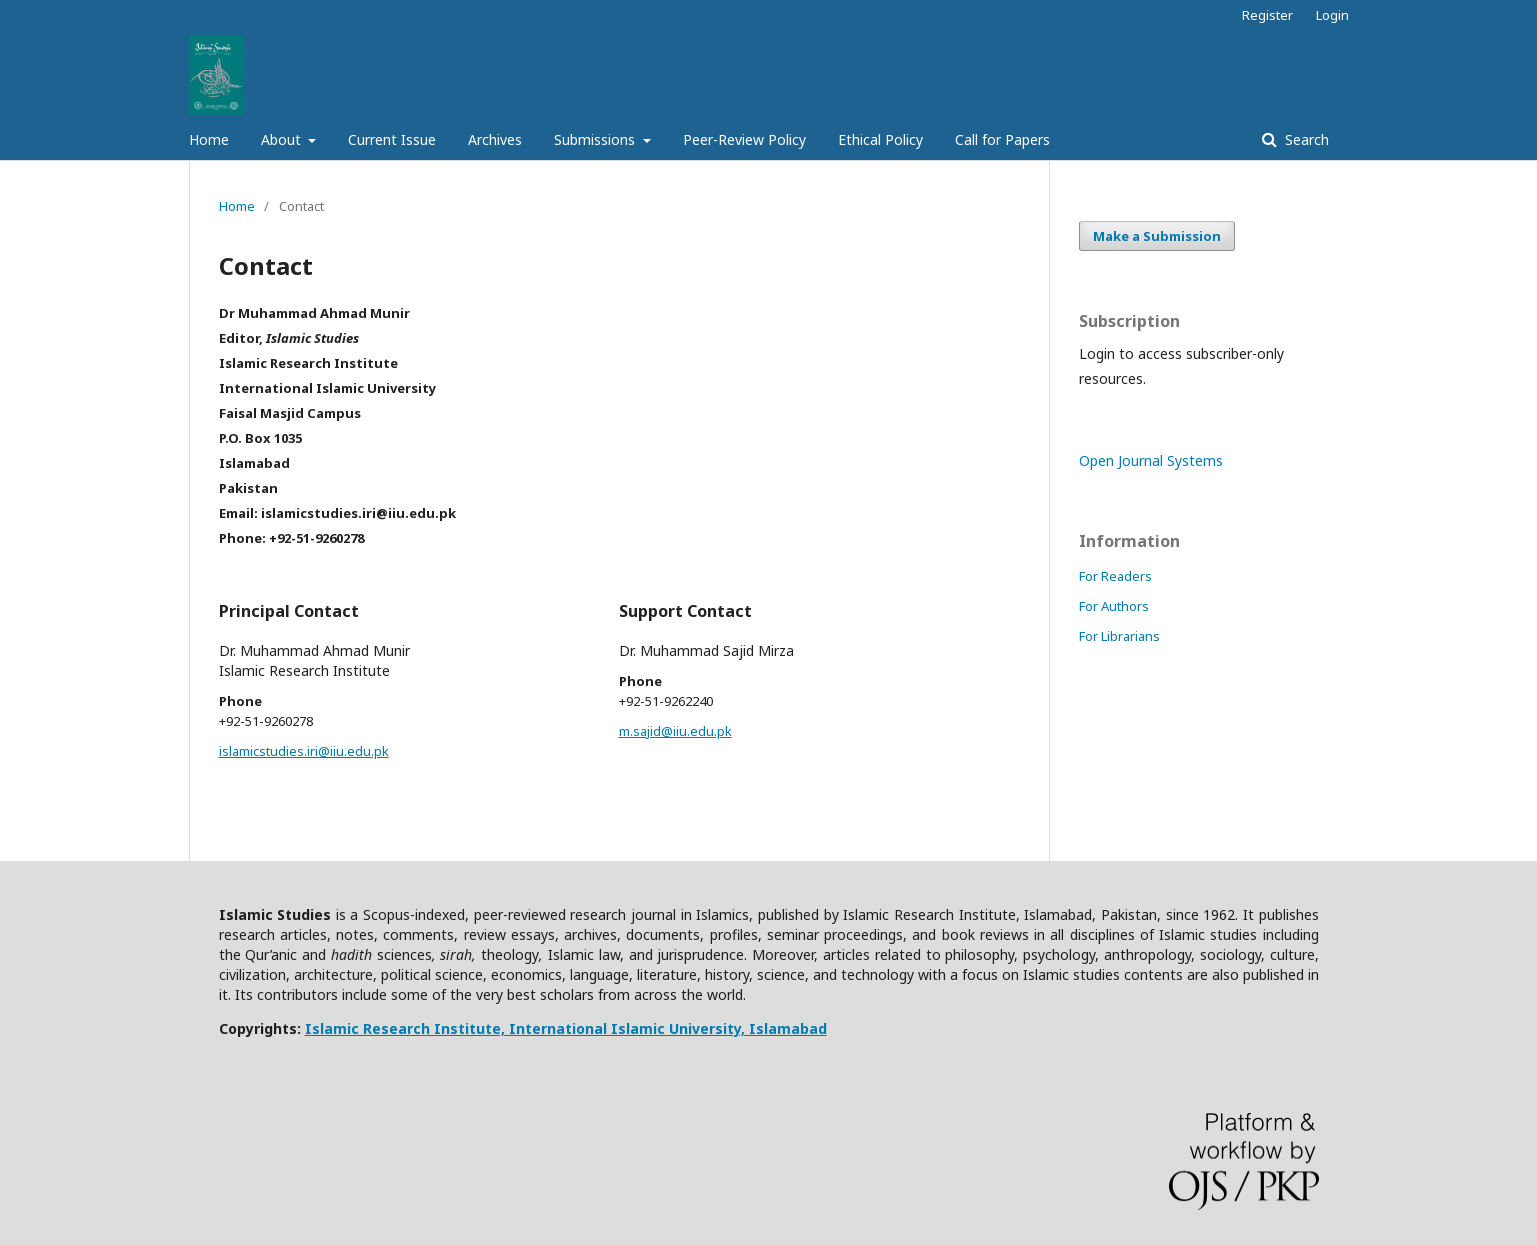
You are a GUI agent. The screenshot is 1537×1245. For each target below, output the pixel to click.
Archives (495, 139)
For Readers (1115, 576)
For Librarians (1119, 636)
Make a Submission (1157, 236)
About (283, 139)
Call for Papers (1002, 139)
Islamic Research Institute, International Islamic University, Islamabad (566, 1028)
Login (1332, 15)
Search (1305, 139)
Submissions (596, 139)
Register (1267, 15)
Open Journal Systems (1151, 460)
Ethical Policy (880, 139)
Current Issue (392, 139)
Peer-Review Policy (744, 139)
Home (209, 139)
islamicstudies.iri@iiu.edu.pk (304, 751)
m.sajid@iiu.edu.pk (675, 731)
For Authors (1114, 606)
